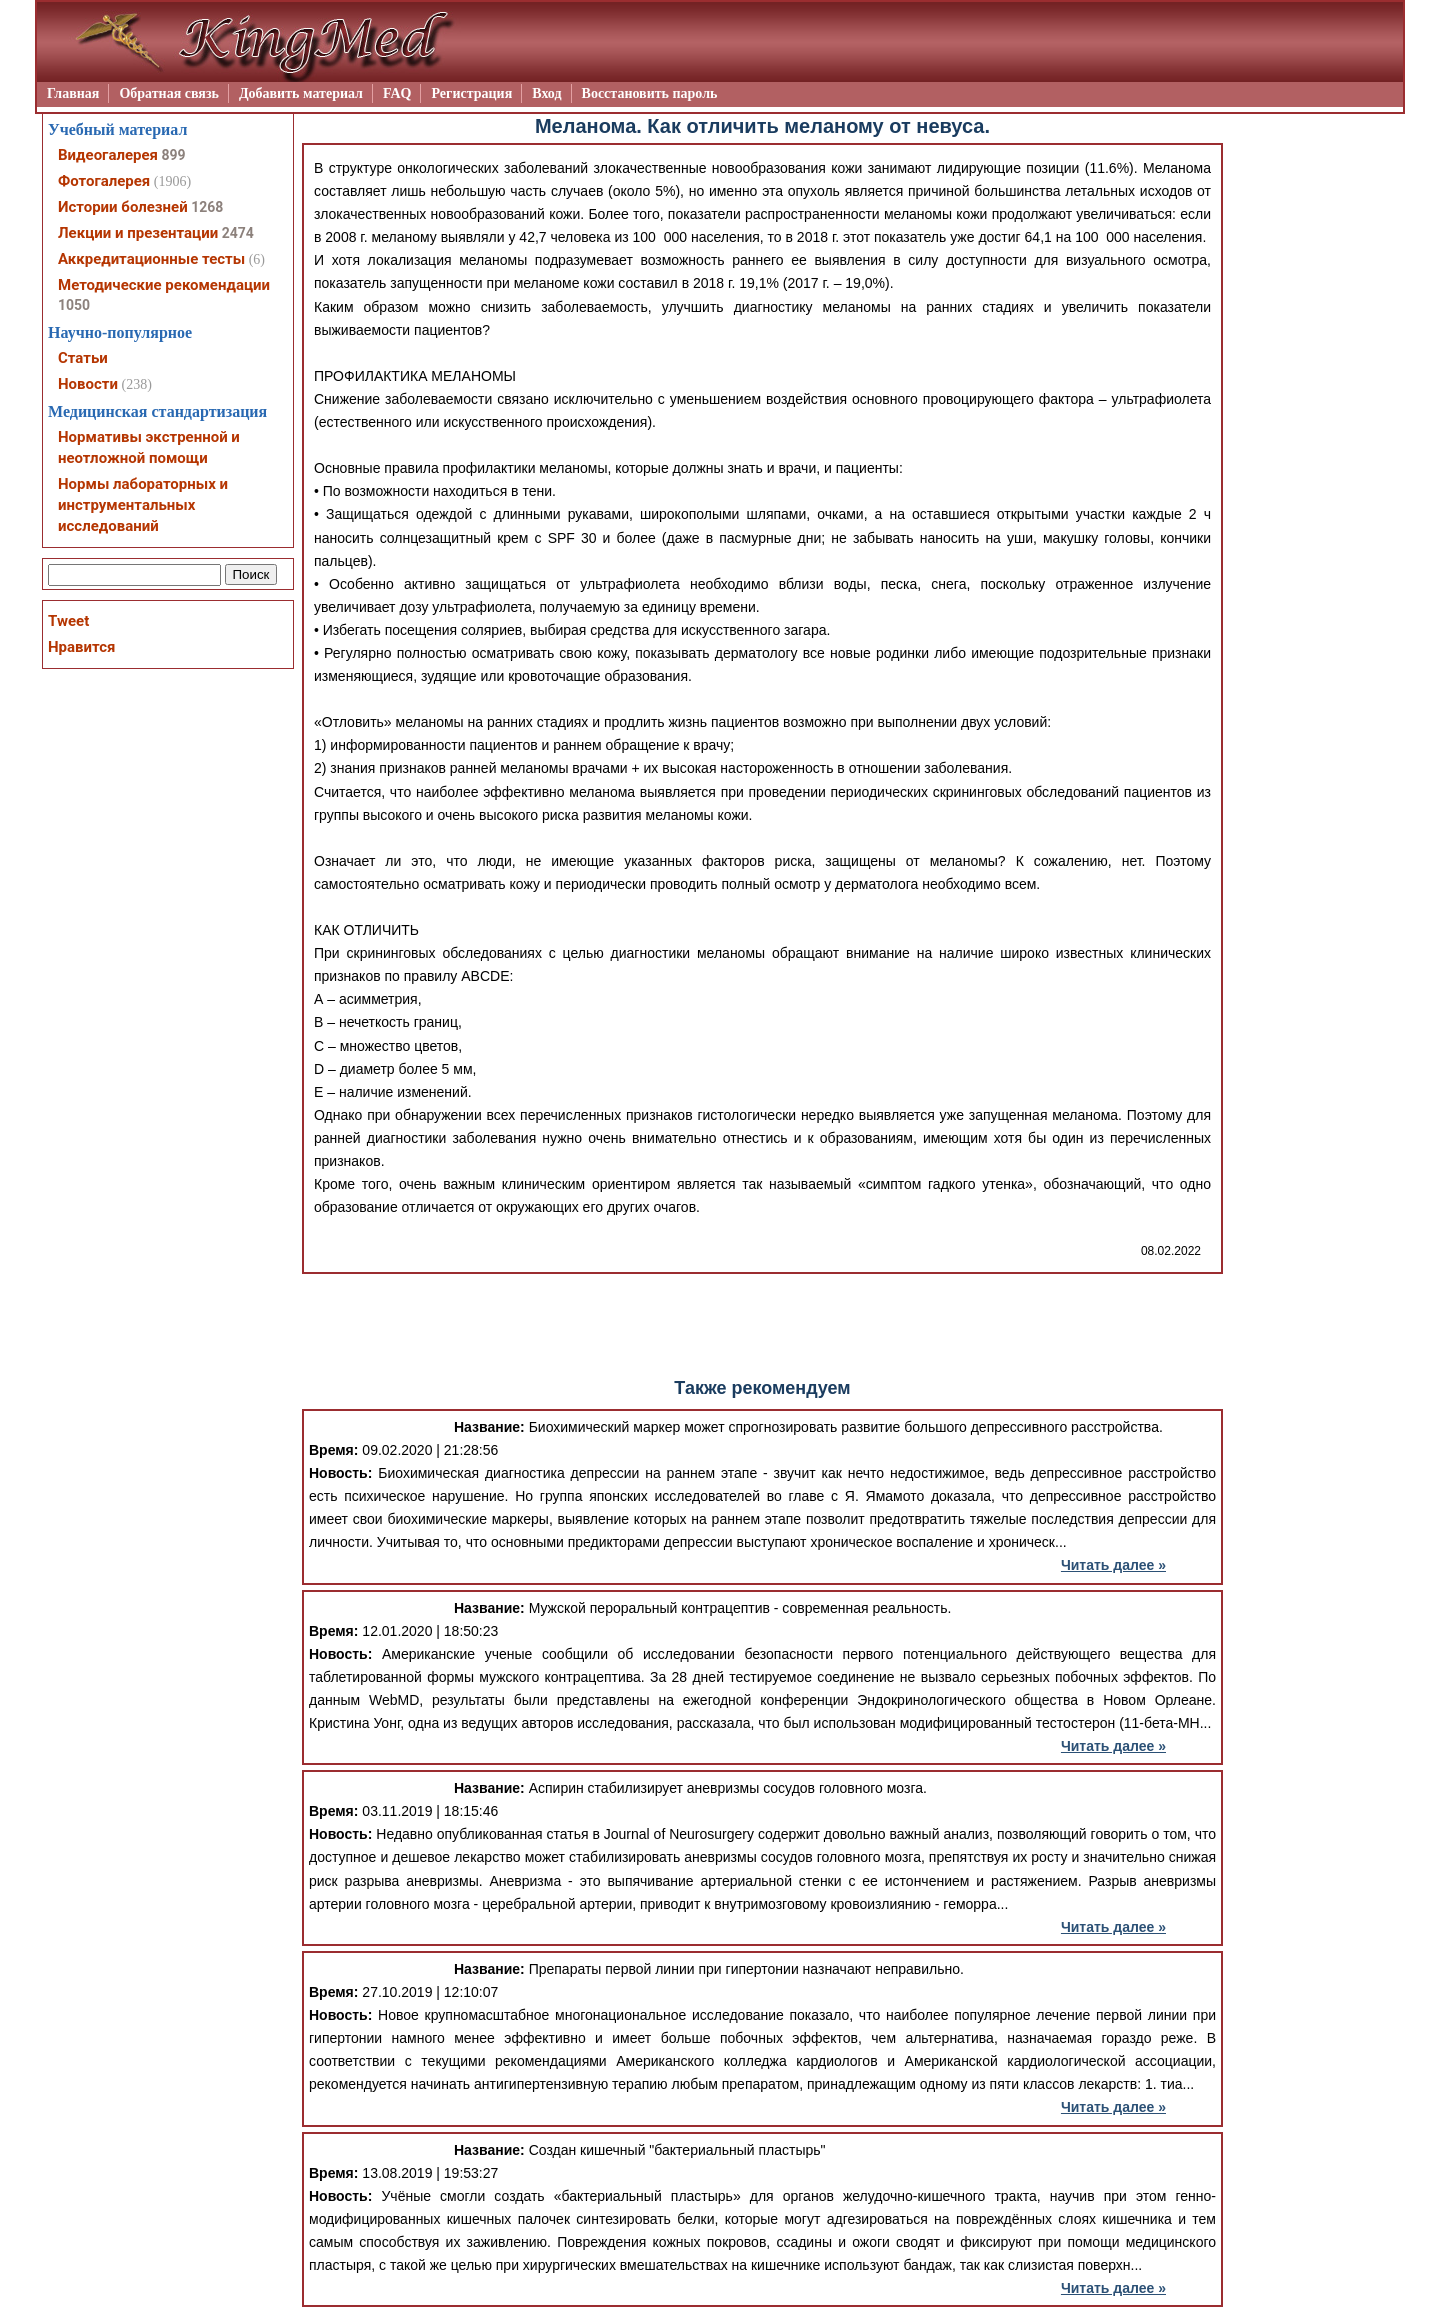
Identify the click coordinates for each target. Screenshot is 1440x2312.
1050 (74, 305)
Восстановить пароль (650, 93)
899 (173, 155)
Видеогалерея (108, 155)
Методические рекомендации (164, 285)
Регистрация (471, 93)
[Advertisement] (763, 1324)
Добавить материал (301, 93)
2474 (238, 233)
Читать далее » (1113, 1565)
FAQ (397, 93)
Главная (73, 93)
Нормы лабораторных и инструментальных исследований (143, 505)
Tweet (68, 621)
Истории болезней (123, 207)
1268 (207, 207)
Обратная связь (169, 93)
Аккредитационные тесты (151, 259)
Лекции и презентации (138, 233)
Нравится (81, 647)
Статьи (83, 358)
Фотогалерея (104, 181)
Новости (88, 384)
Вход (546, 93)
